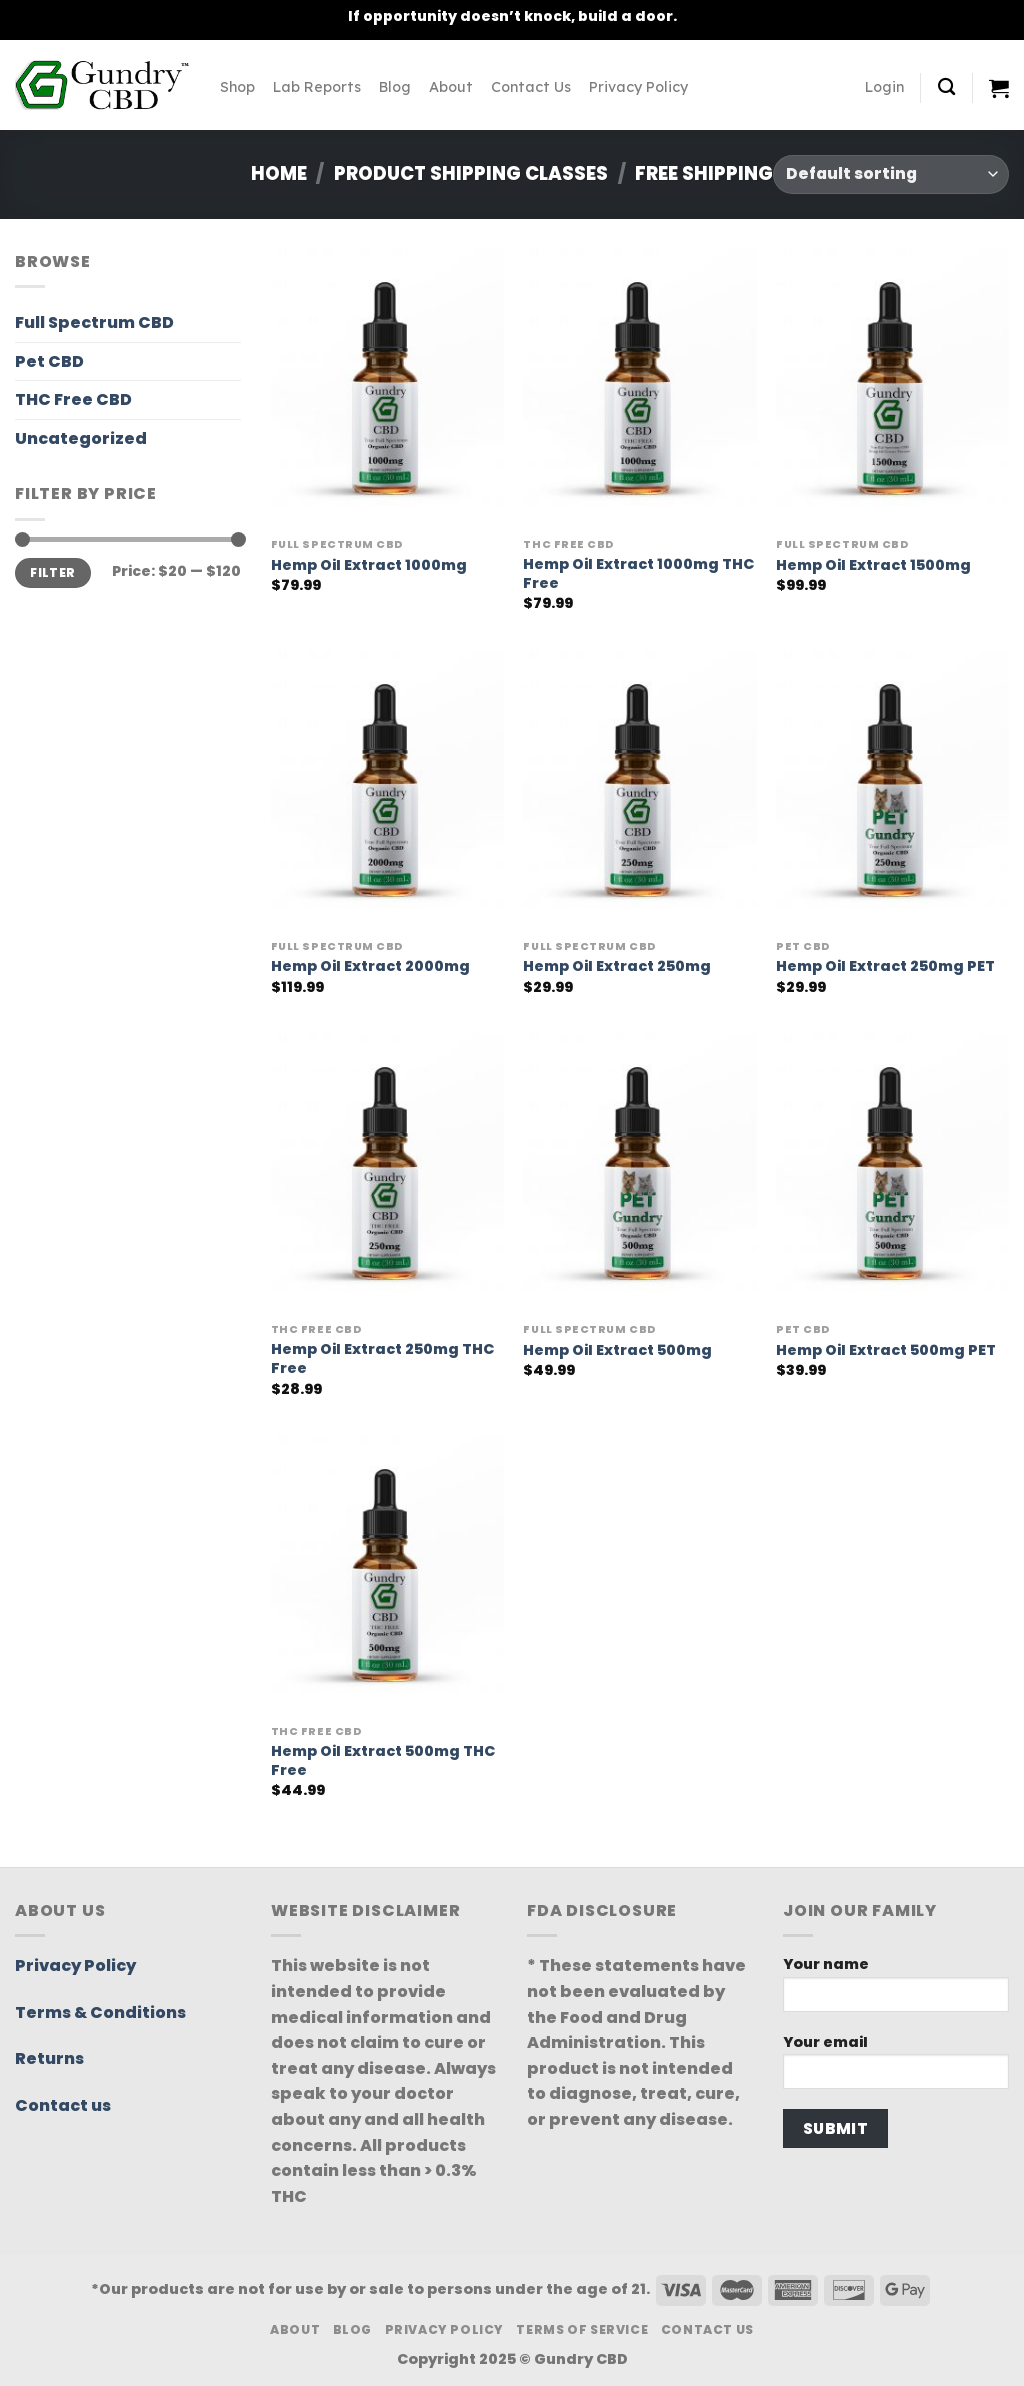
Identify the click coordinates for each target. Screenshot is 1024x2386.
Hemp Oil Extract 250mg (617, 966)
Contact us (63, 2105)
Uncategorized (81, 438)
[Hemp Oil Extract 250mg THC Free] (387, 1173)
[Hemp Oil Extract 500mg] (639, 1173)
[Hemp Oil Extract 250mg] (639, 790)
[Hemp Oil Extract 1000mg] (387, 388)
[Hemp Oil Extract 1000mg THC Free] (639, 388)
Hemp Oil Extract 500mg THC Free (383, 1760)
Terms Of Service (582, 2329)
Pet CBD (49, 361)
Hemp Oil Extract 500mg (617, 1350)
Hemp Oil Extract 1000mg (369, 565)
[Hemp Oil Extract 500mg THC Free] (387, 1575)
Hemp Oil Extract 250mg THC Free (382, 1358)
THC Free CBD (73, 399)
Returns (49, 2058)
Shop (237, 87)
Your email (896, 2067)
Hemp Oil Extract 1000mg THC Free (638, 573)
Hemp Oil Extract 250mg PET (885, 966)
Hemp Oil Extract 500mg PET (886, 1350)
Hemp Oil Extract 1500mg (873, 565)
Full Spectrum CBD (94, 322)
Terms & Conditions (100, 2012)
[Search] (946, 87)
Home (279, 173)
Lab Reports (317, 87)
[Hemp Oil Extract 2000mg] (387, 790)
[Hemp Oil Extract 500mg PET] (892, 1173)
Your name (896, 1989)
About (451, 87)
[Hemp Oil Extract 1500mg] (892, 388)
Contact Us (531, 87)
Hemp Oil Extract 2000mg (370, 966)
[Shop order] (891, 174)
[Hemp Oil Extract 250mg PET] (892, 790)
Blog (395, 87)
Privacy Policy (638, 87)
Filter (52, 573)
